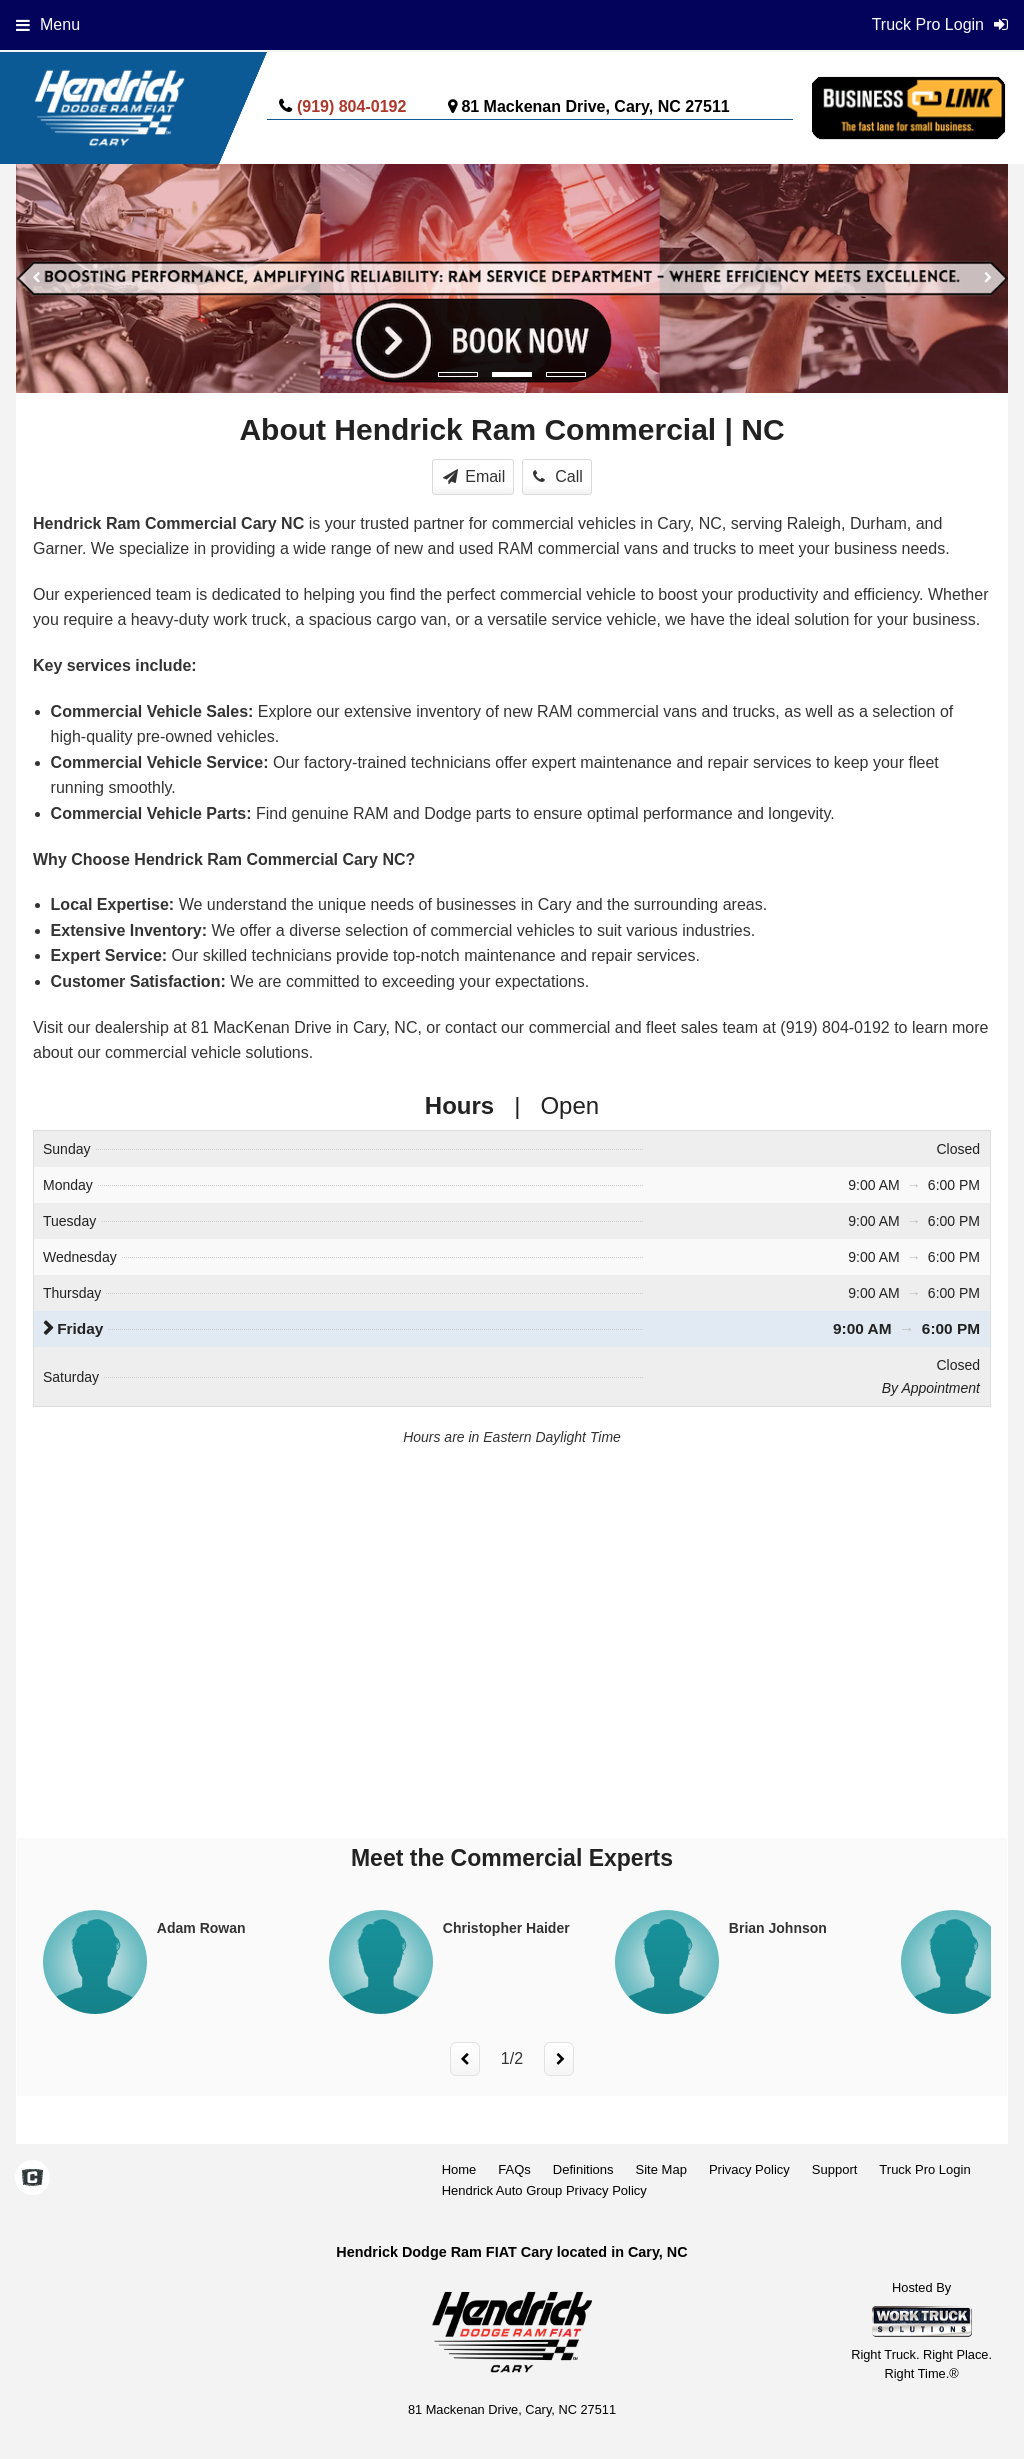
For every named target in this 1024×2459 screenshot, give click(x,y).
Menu (48, 24)
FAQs (514, 2169)
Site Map (661, 2169)
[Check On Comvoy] (32, 2179)
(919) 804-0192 (351, 106)
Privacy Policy (749, 2169)
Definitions (583, 2169)
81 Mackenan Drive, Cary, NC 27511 (595, 106)
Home (459, 2169)
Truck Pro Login (924, 2169)
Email (474, 476)
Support (835, 2169)
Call (558, 476)
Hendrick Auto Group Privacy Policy (544, 2190)
